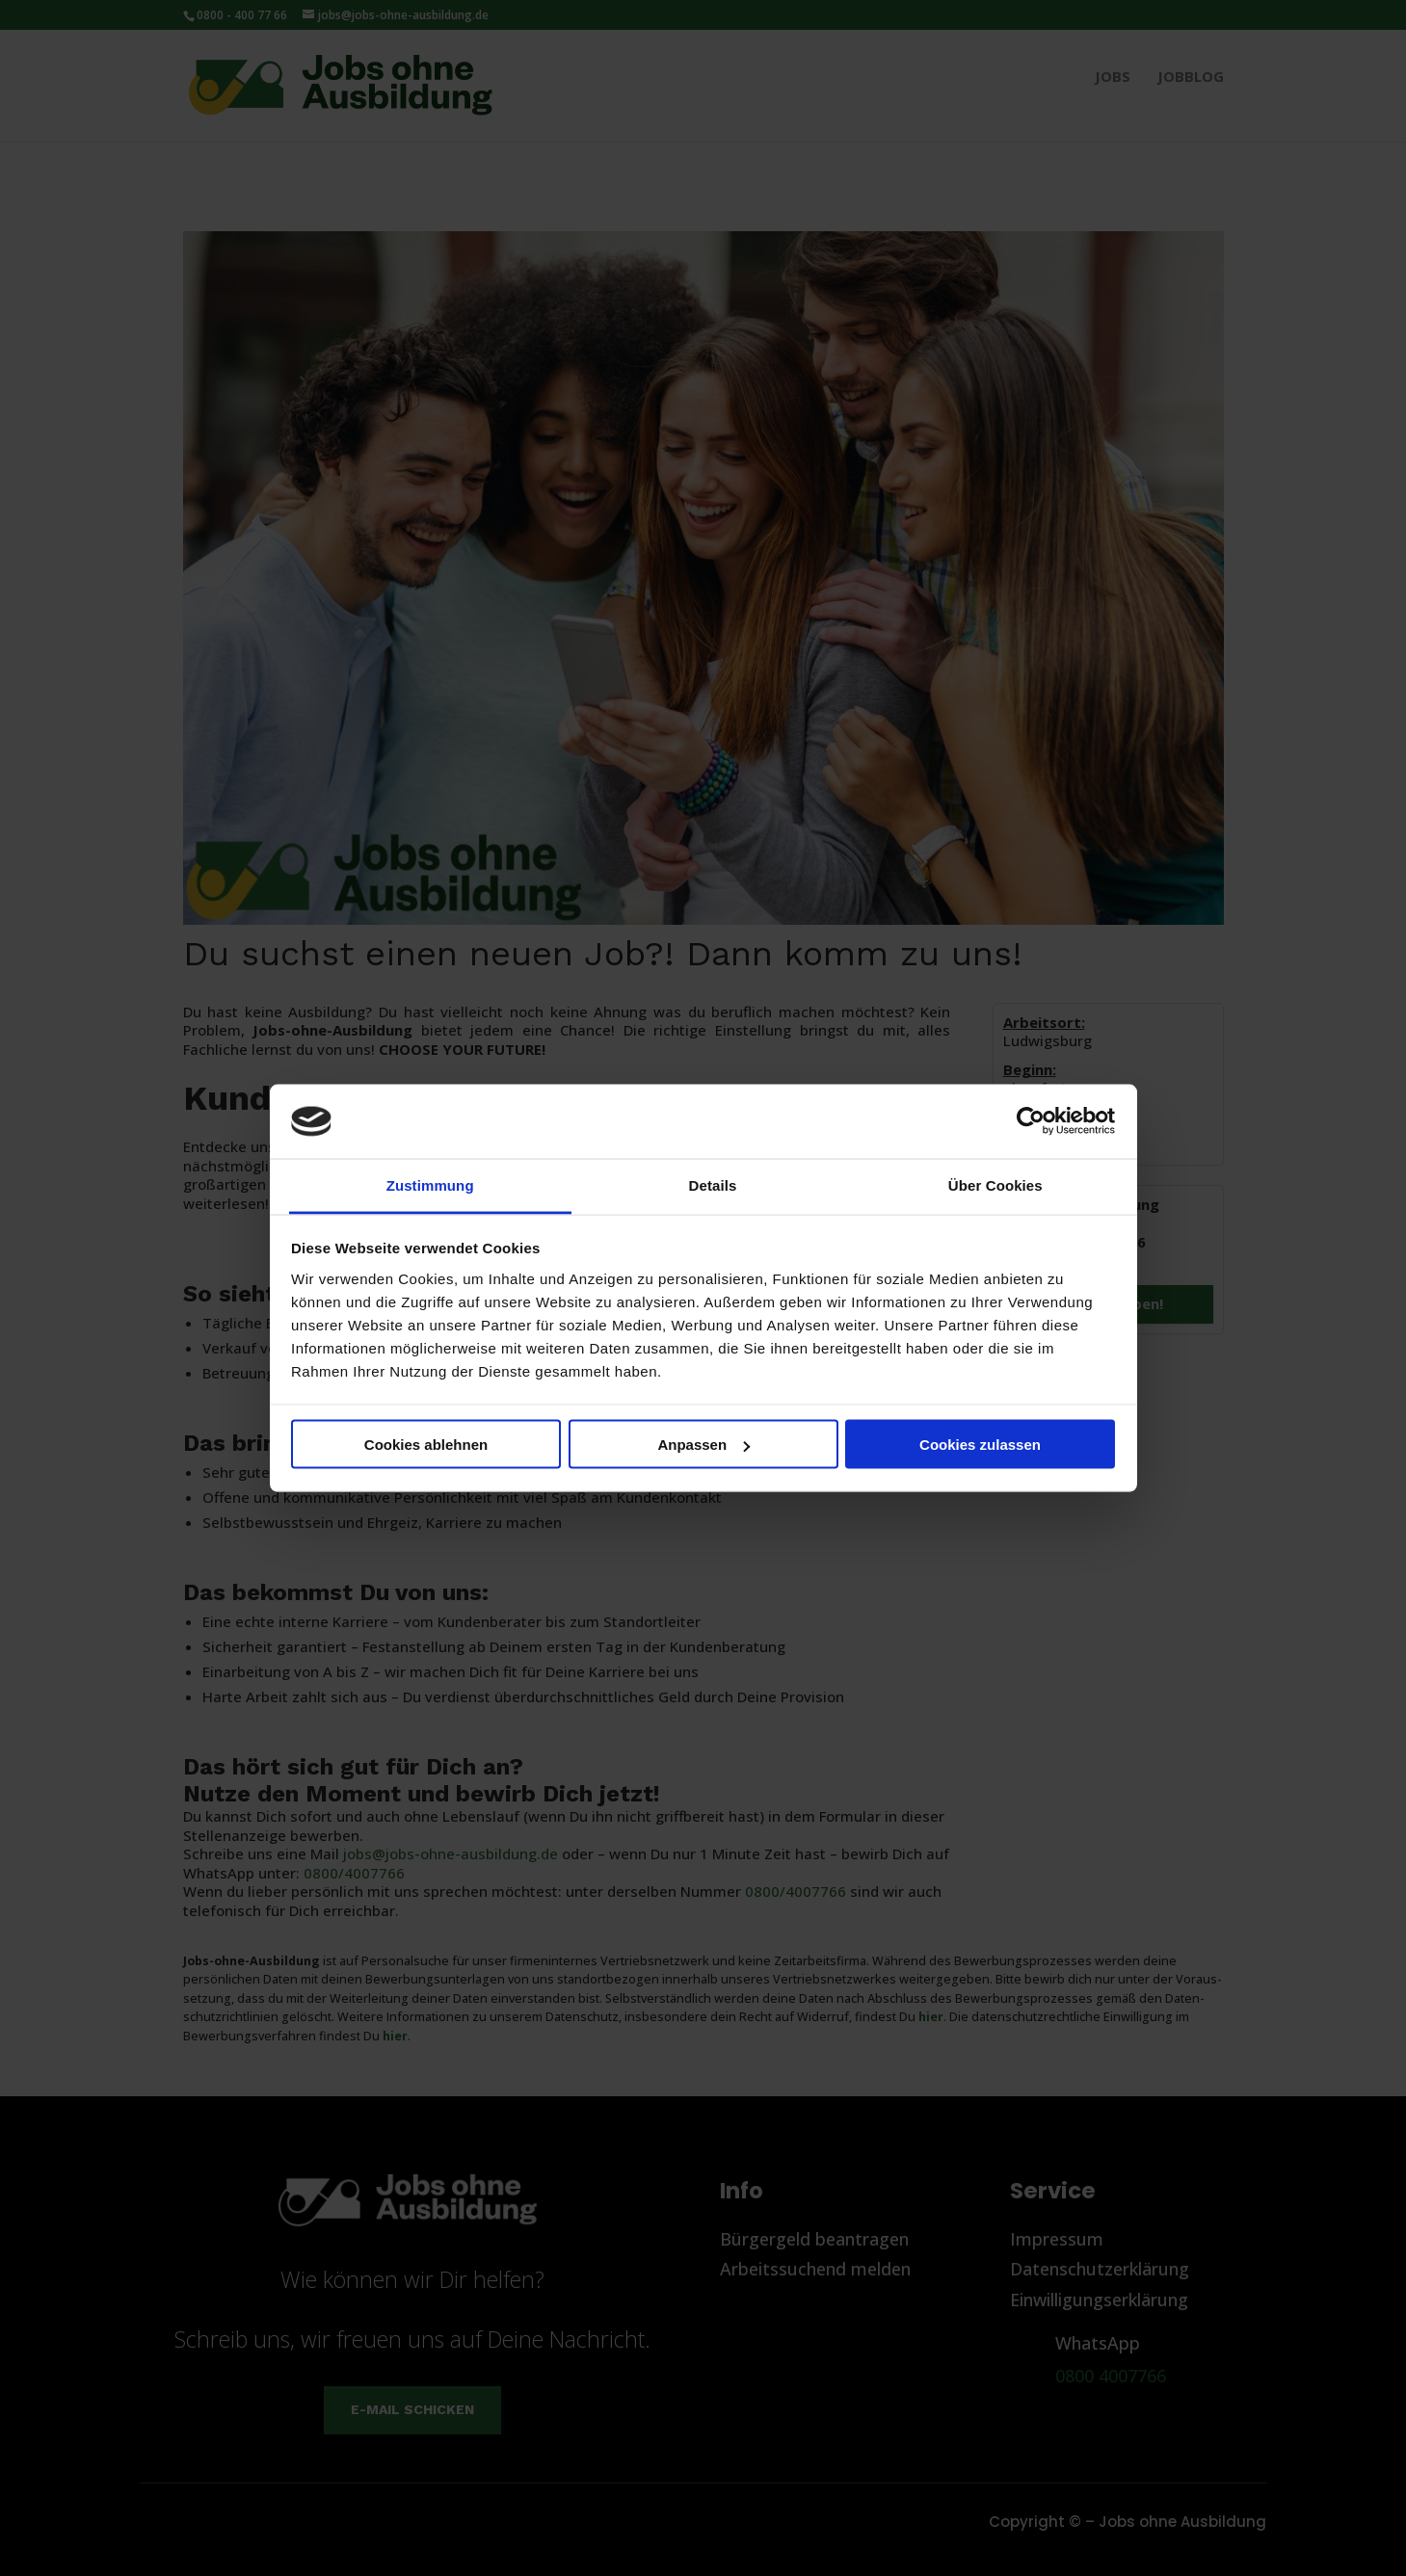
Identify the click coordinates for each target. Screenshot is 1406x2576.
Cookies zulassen (980, 1444)
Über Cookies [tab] (995, 1184)
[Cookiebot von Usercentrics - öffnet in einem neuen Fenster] (1030, 1121)
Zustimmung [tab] (430, 1184)
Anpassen (703, 1444)
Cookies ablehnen (426, 1444)
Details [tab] (713, 1184)
